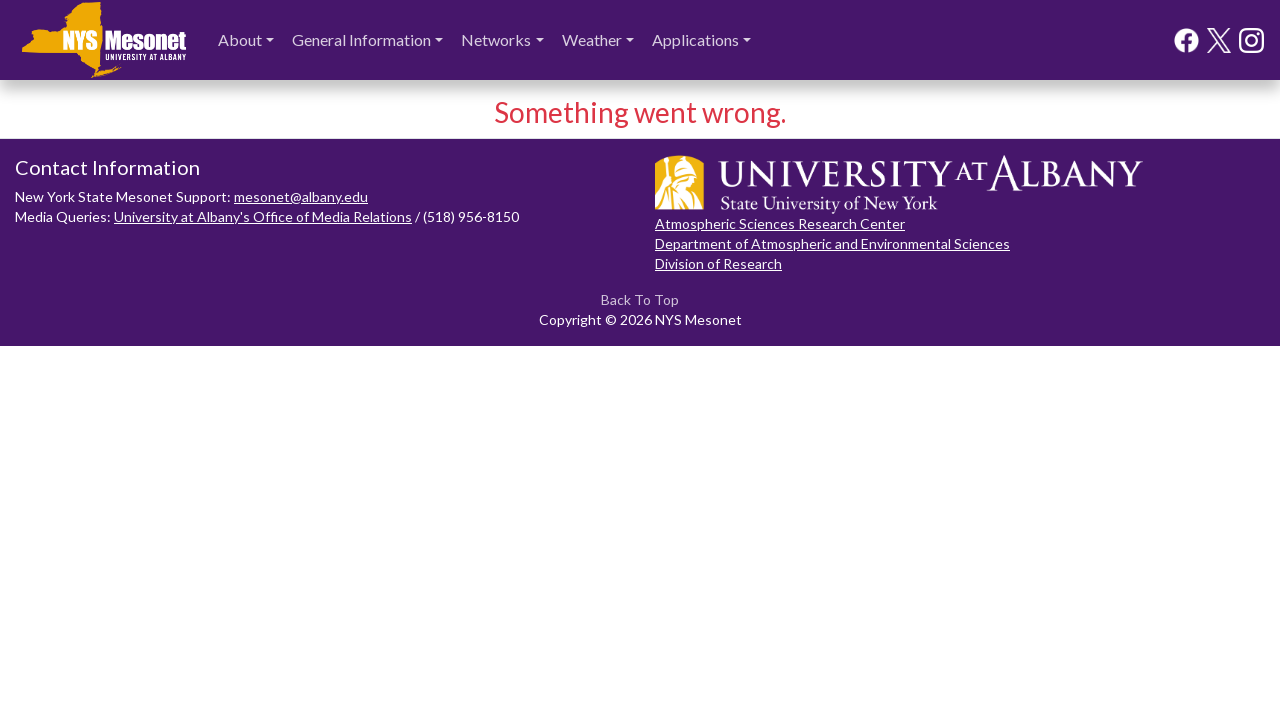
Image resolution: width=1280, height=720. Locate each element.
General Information (361, 39)
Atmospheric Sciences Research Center (780, 223)
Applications (695, 39)
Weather (592, 39)
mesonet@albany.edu (301, 196)
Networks (496, 39)
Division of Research (718, 263)
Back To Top (640, 299)
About (240, 39)
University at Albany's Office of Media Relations (263, 216)
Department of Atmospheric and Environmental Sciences (832, 243)
